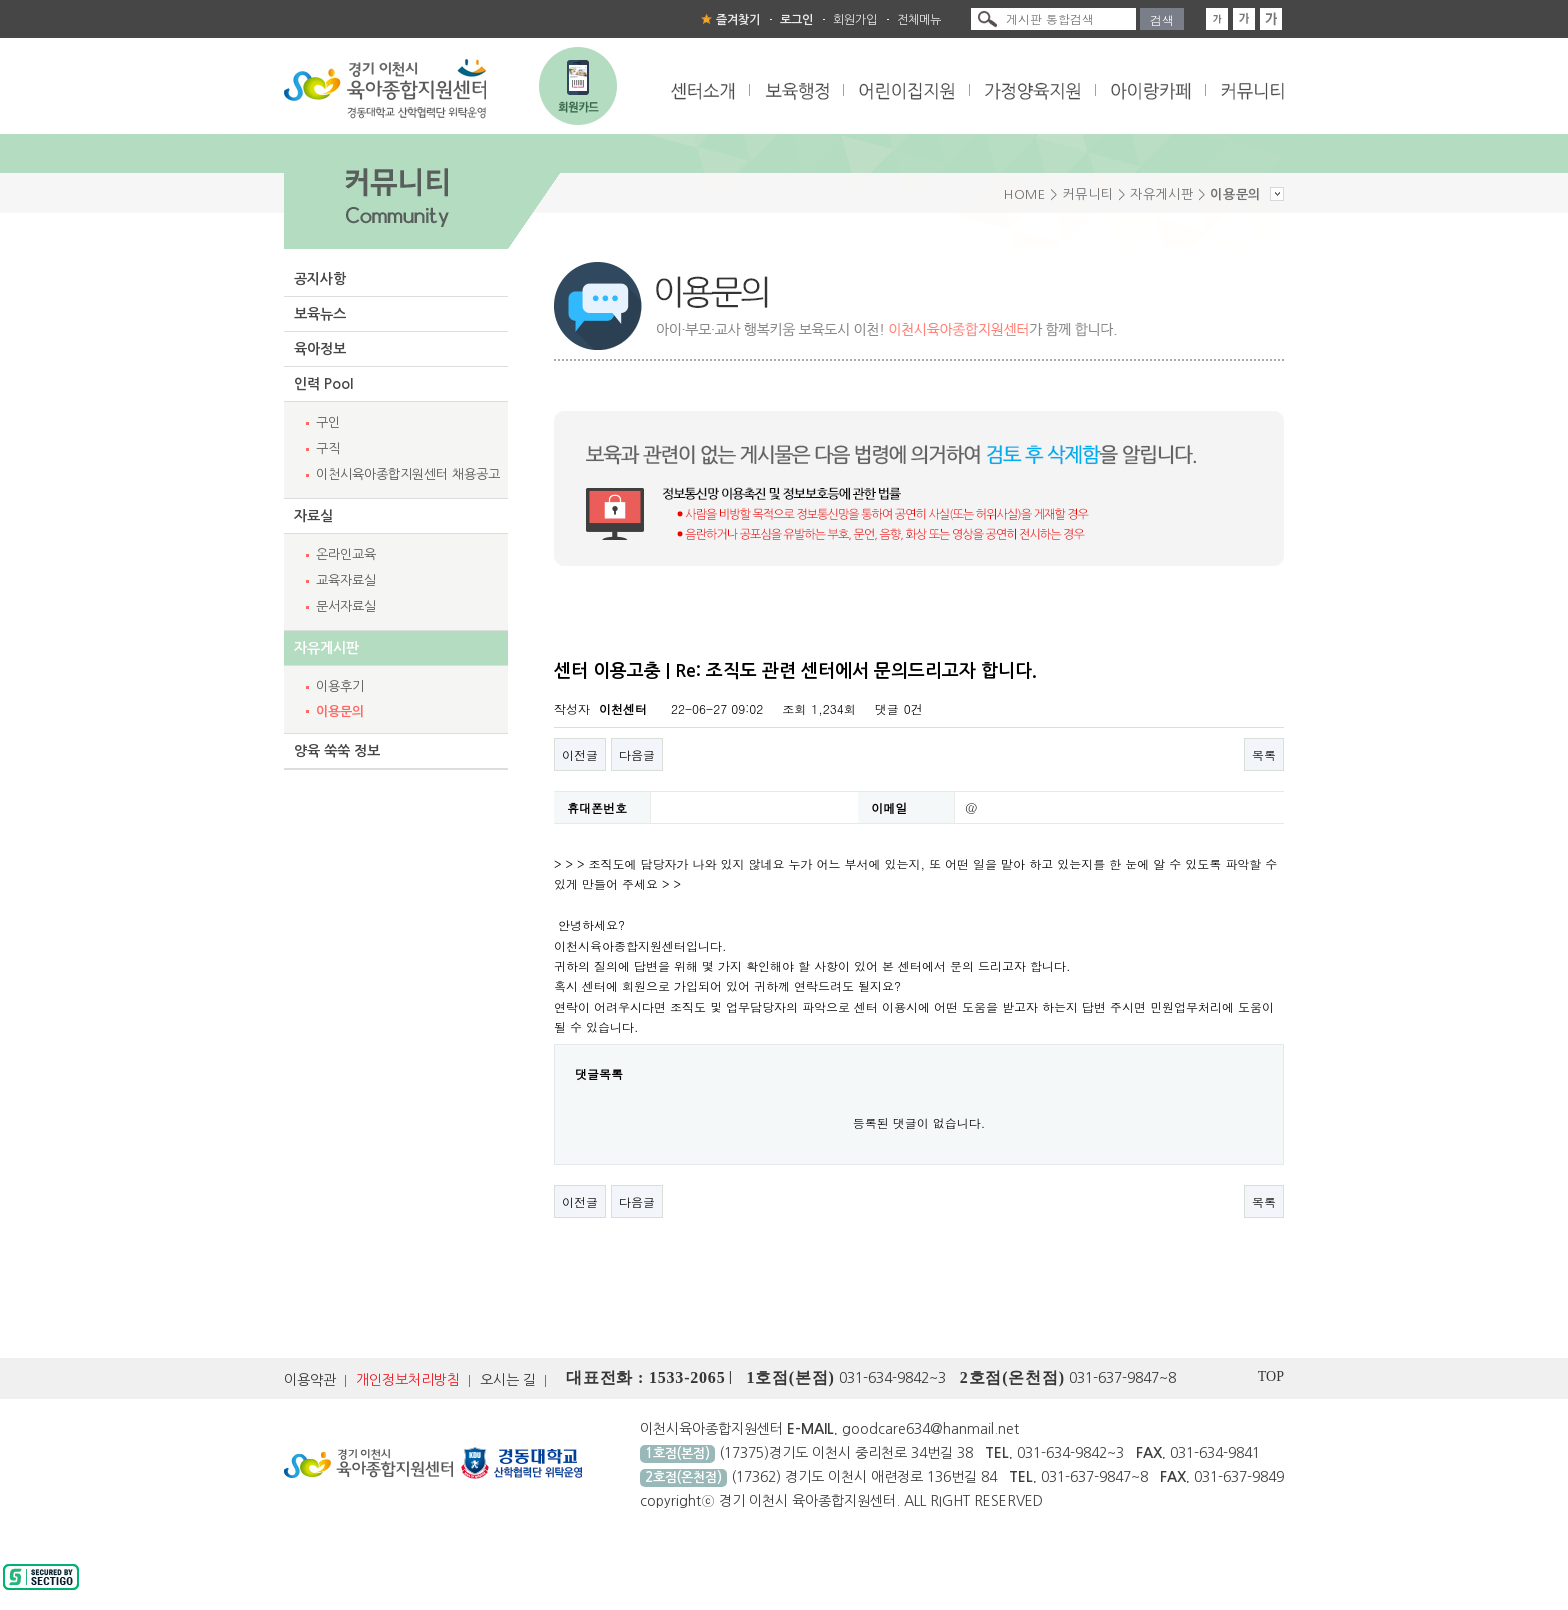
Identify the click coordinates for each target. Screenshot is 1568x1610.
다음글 (637, 754)
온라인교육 (346, 554)
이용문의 (340, 711)
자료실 (313, 516)
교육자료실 (346, 580)
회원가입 (855, 20)
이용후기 (340, 686)
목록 (1264, 754)
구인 (328, 422)
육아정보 (320, 349)
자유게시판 (326, 648)
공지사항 (320, 279)
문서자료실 (346, 606)
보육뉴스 (320, 314)
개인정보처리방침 (408, 1380)
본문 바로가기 (0, 0)
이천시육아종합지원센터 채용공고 (408, 474)
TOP (1271, 1376)
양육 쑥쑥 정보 (337, 751)
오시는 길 (508, 1380)
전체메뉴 (919, 20)
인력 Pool (323, 384)
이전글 (580, 754)
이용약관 (310, 1380)
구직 (328, 448)
